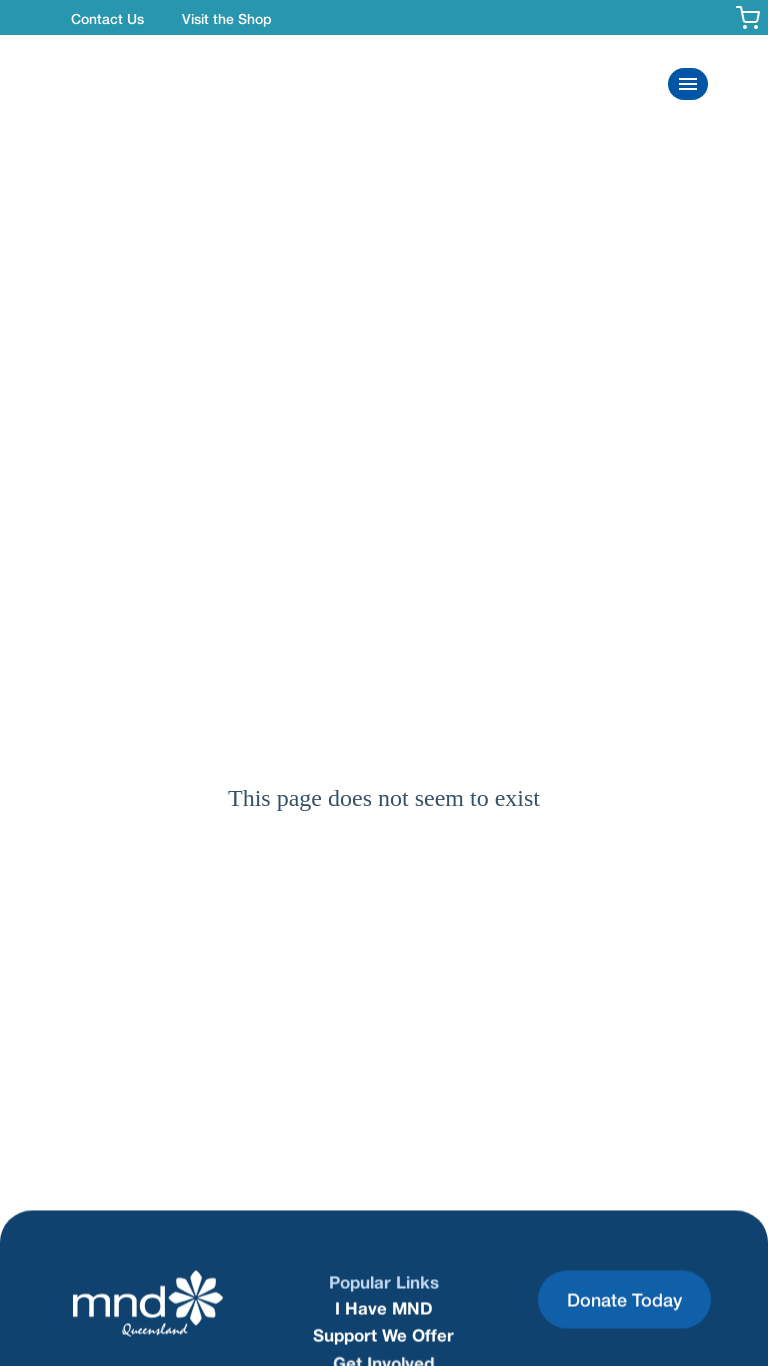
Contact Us (107, 18)
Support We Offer (383, 1334)
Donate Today (624, 1299)
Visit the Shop (227, 18)
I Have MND (384, 1308)
